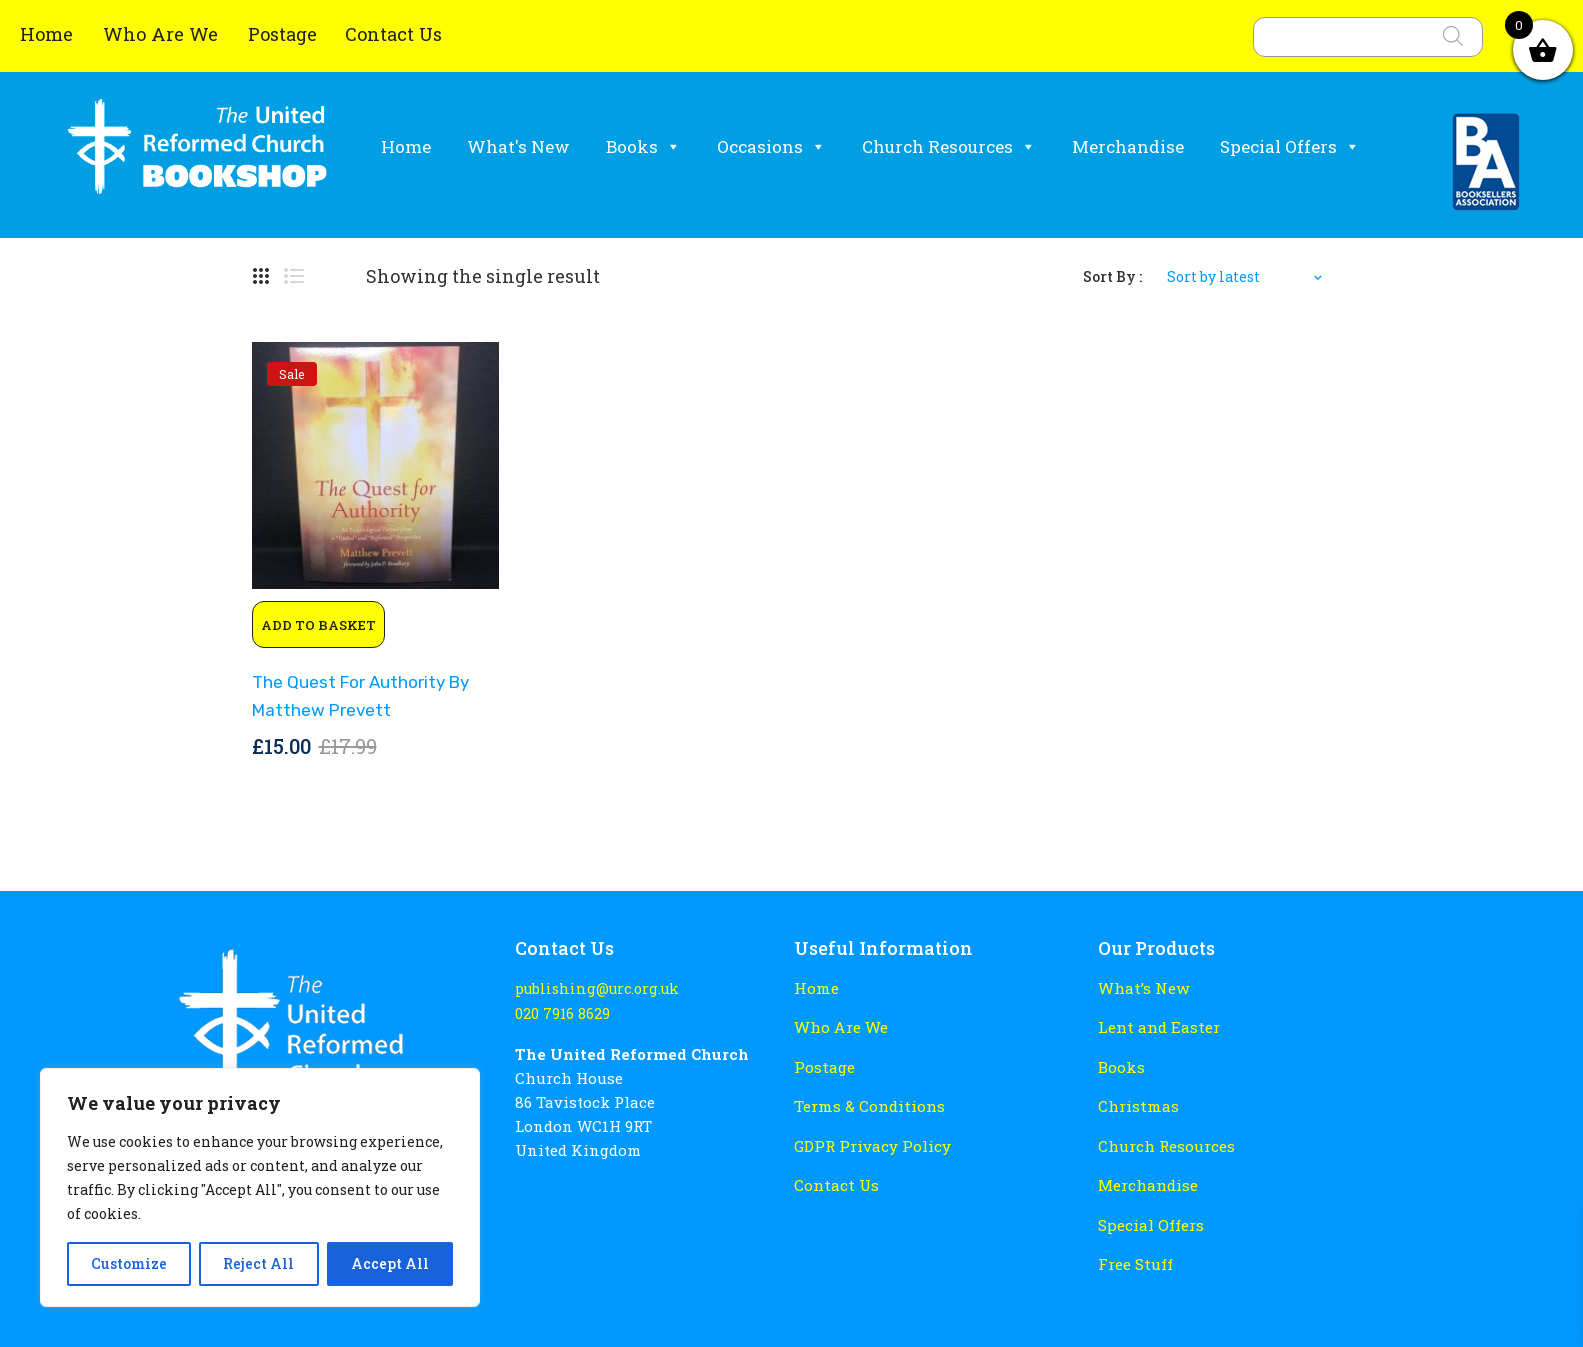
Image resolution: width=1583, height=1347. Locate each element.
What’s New (1142, 988)
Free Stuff (1135, 1261)
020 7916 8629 (561, 1013)
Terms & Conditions (868, 1105)
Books (643, 147)
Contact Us (393, 34)
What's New (518, 146)
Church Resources (949, 147)
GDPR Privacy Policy (871, 1144)
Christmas (1137, 1105)
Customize (129, 1263)
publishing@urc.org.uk (595, 988)
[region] (260, 1187)
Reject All (258, 1263)
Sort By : (1112, 276)
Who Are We (163, 34)
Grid (262, 277)
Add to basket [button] (318, 625)
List (294, 277)
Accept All (390, 1263)
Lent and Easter (1157, 1027)
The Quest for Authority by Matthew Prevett (359, 696)
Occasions (771, 147)
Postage (282, 34)
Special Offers (1290, 147)
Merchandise (1128, 146)
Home (49, 34)
